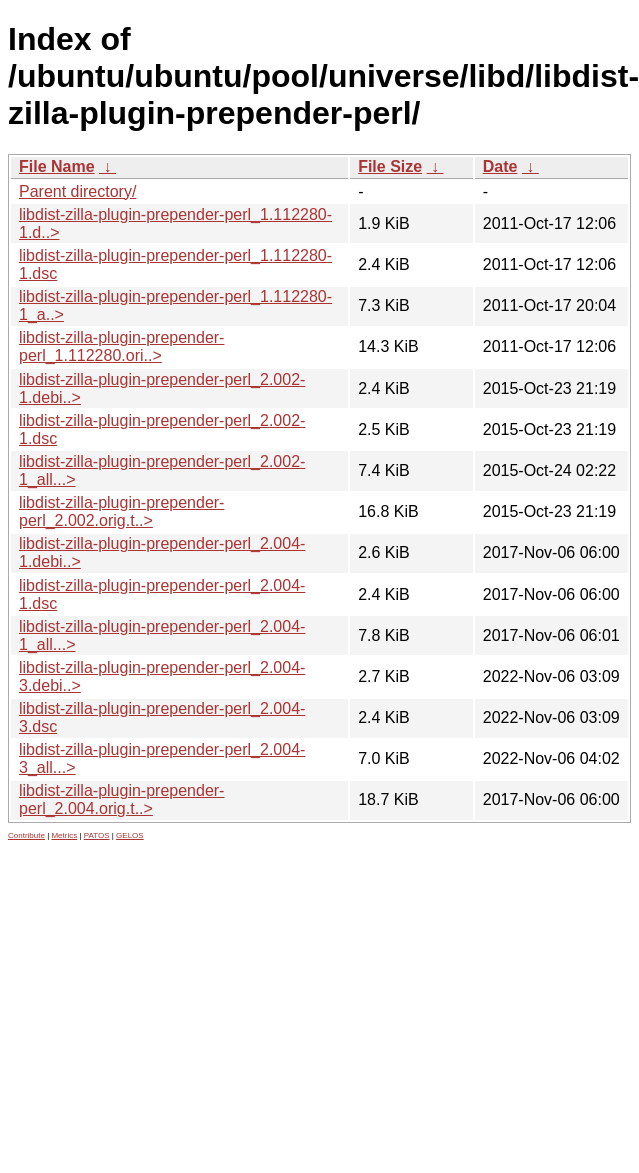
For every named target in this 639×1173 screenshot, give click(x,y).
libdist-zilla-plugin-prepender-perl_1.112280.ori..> (121, 346)
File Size (390, 166)
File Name (57, 166)
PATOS (97, 835)
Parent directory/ (77, 191)
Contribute (26, 835)
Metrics (64, 835)
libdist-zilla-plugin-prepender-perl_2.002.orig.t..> (121, 511)
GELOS (130, 835)
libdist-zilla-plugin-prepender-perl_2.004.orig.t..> (121, 799)
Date (500, 166)
